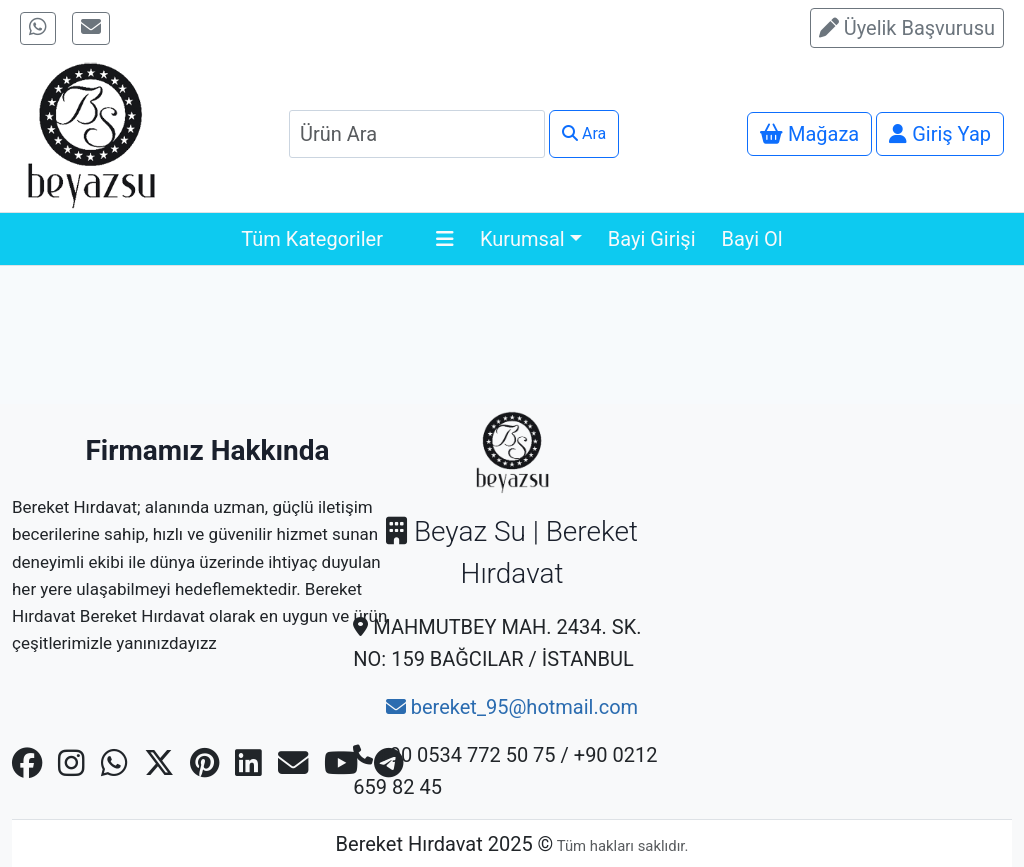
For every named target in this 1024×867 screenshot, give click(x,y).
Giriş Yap (940, 134)
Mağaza (809, 134)
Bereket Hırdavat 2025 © (445, 844)
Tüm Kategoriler (347, 239)
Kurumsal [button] (522, 239)
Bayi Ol (752, 239)
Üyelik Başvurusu (907, 28)
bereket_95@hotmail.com (512, 707)
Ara (584, 133)
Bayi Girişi (652, 239)
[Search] (417, 134)
